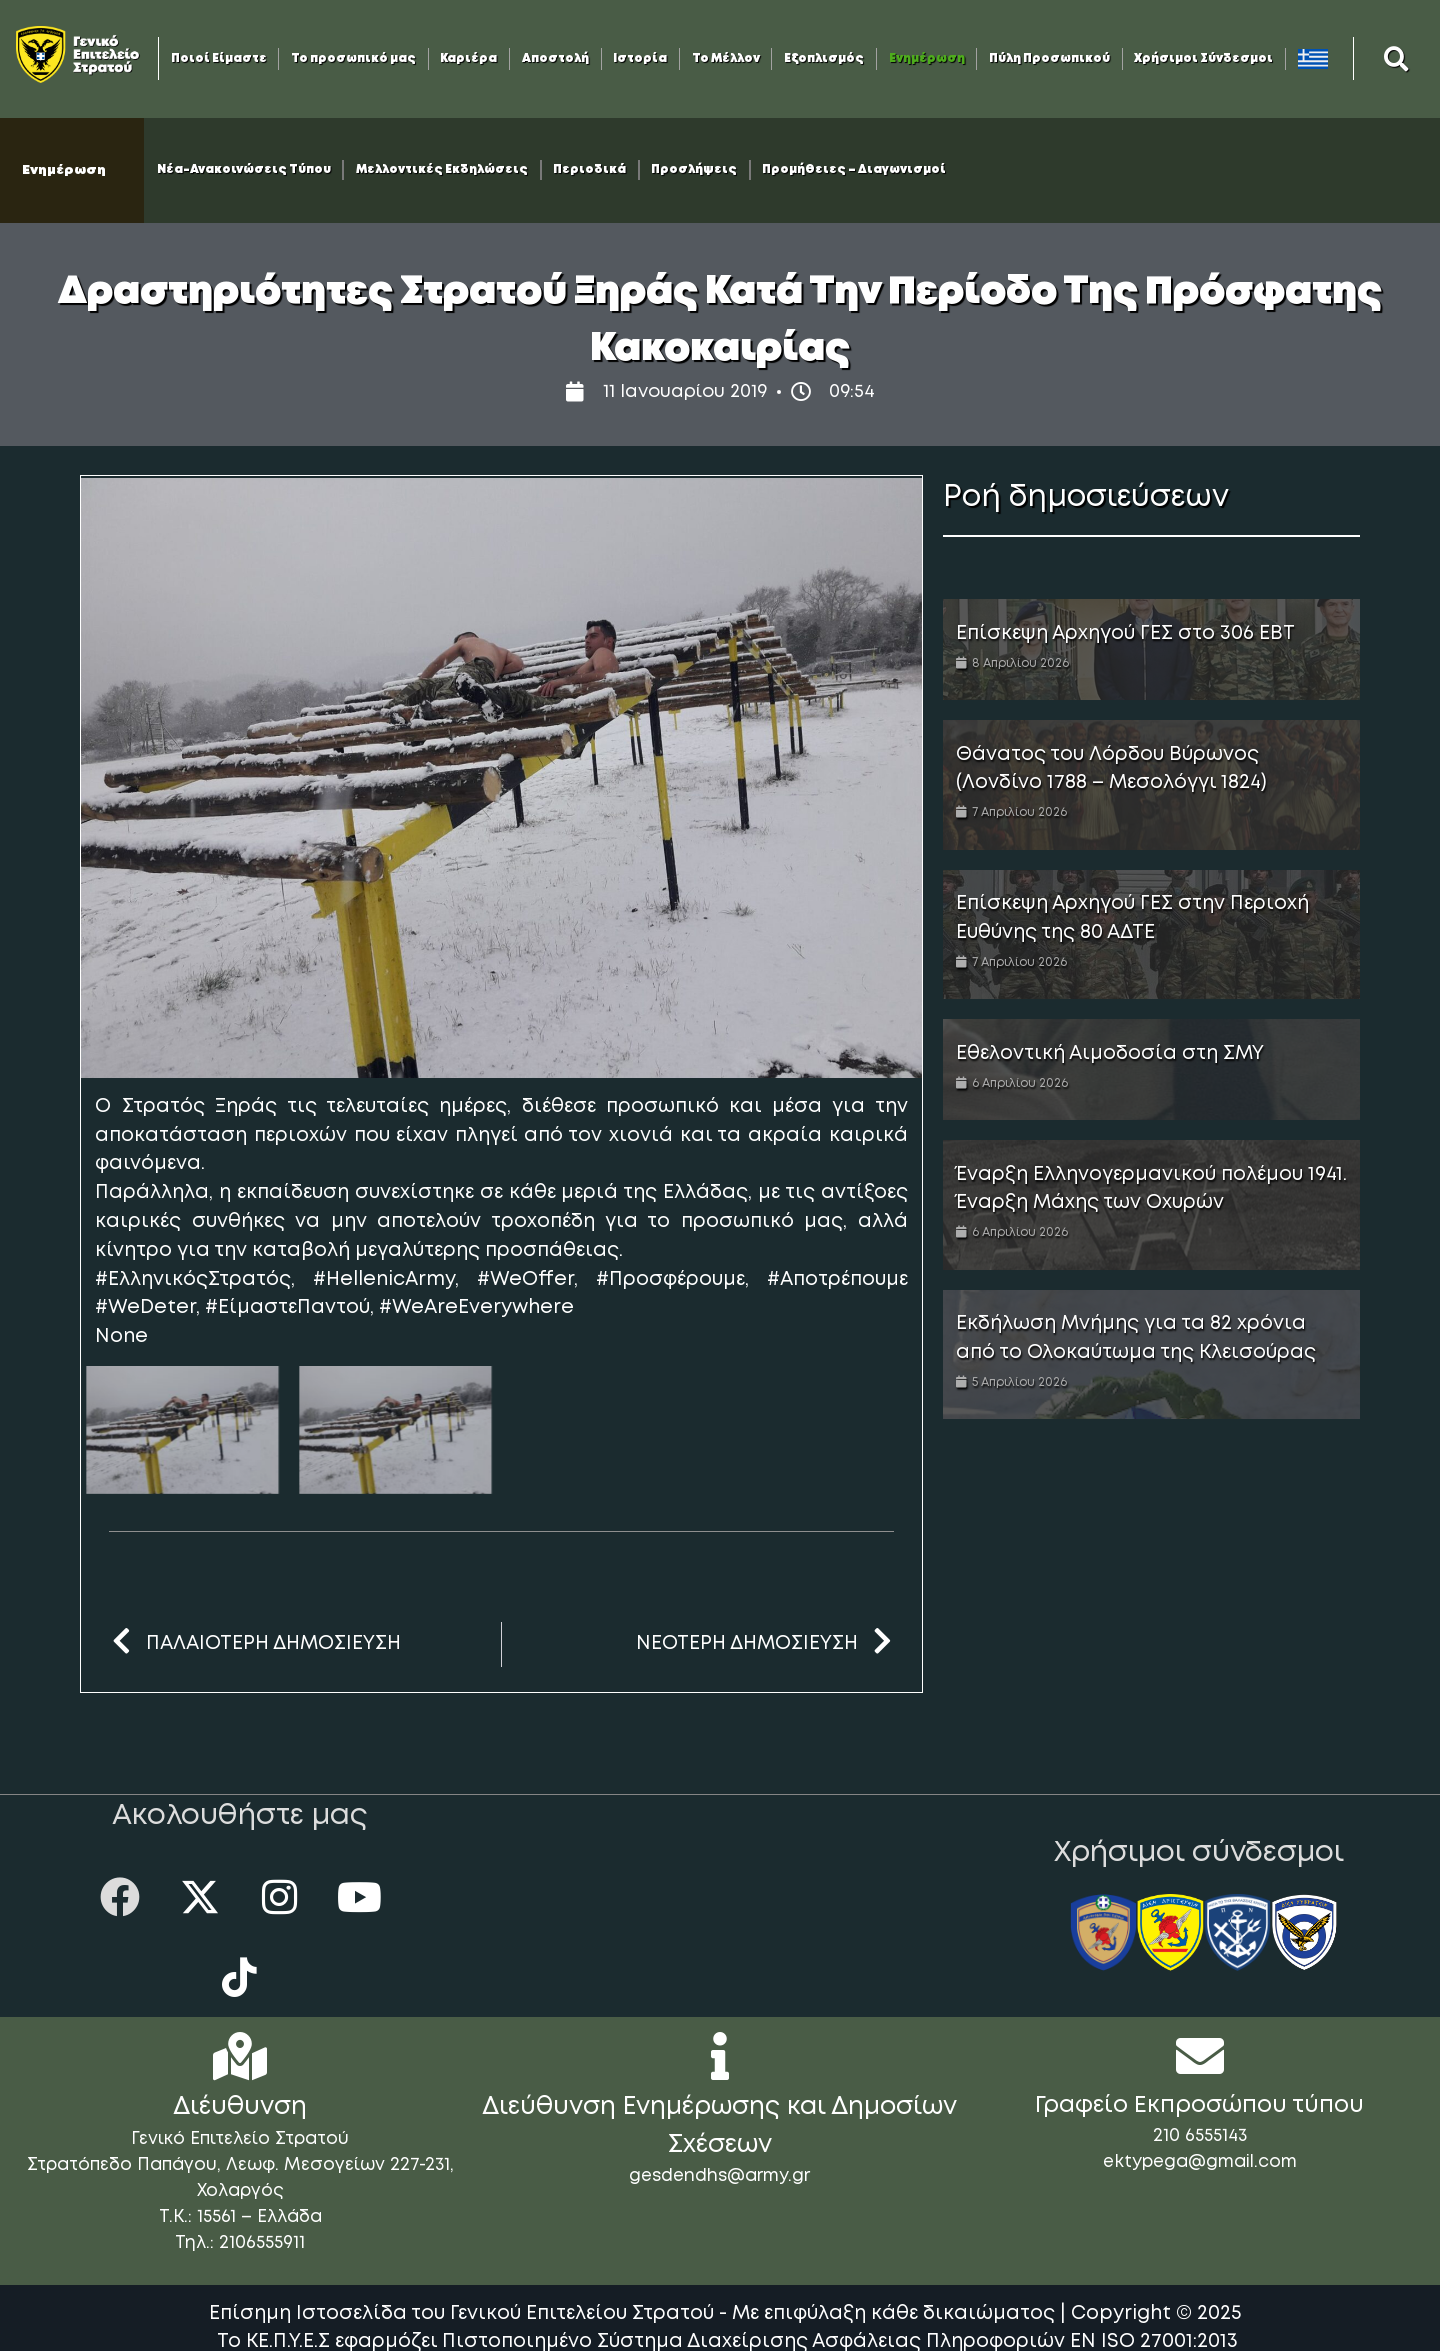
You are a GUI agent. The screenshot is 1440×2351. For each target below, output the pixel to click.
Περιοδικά (589, 170)
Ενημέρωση (927, 59)
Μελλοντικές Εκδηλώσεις (442, 170)
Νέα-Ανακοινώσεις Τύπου (244, 170)
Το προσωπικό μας (353, 59)
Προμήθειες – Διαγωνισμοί (854, 170)
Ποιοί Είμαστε (219, 59)
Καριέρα (468, 59)
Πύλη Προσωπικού (1049, 59)
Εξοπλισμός (824, 59)
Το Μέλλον (726, 59)
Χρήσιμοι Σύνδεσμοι (1203, 59)
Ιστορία (640, 59)
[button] (1397, 59)
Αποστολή (555, 59)
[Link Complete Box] (1151, 649)
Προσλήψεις (694, 170)
